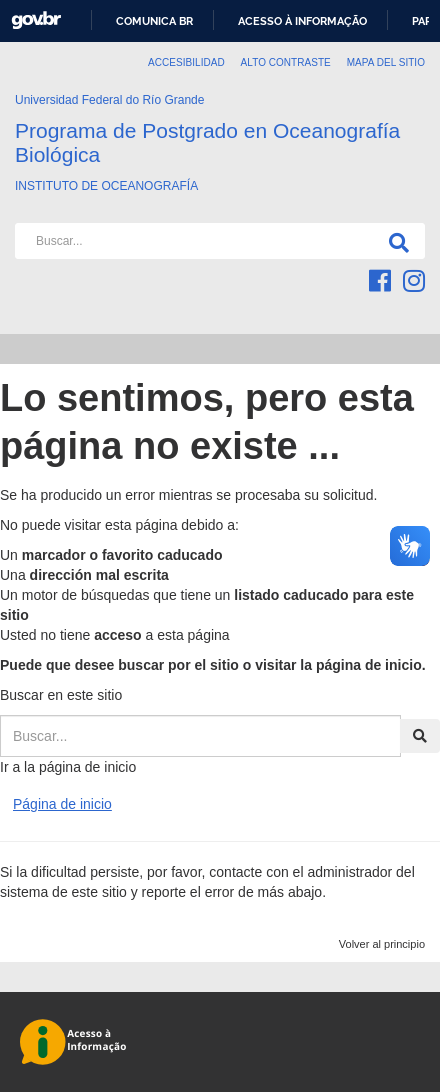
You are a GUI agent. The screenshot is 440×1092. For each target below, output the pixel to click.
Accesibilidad (186, 62)
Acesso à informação (302, 21)
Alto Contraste (286, 62)
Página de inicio (62, 804)
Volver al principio (382, 944)
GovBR (36, 20)
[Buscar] (395, 241)
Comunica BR (154, 21)
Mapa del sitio (386, 62)
